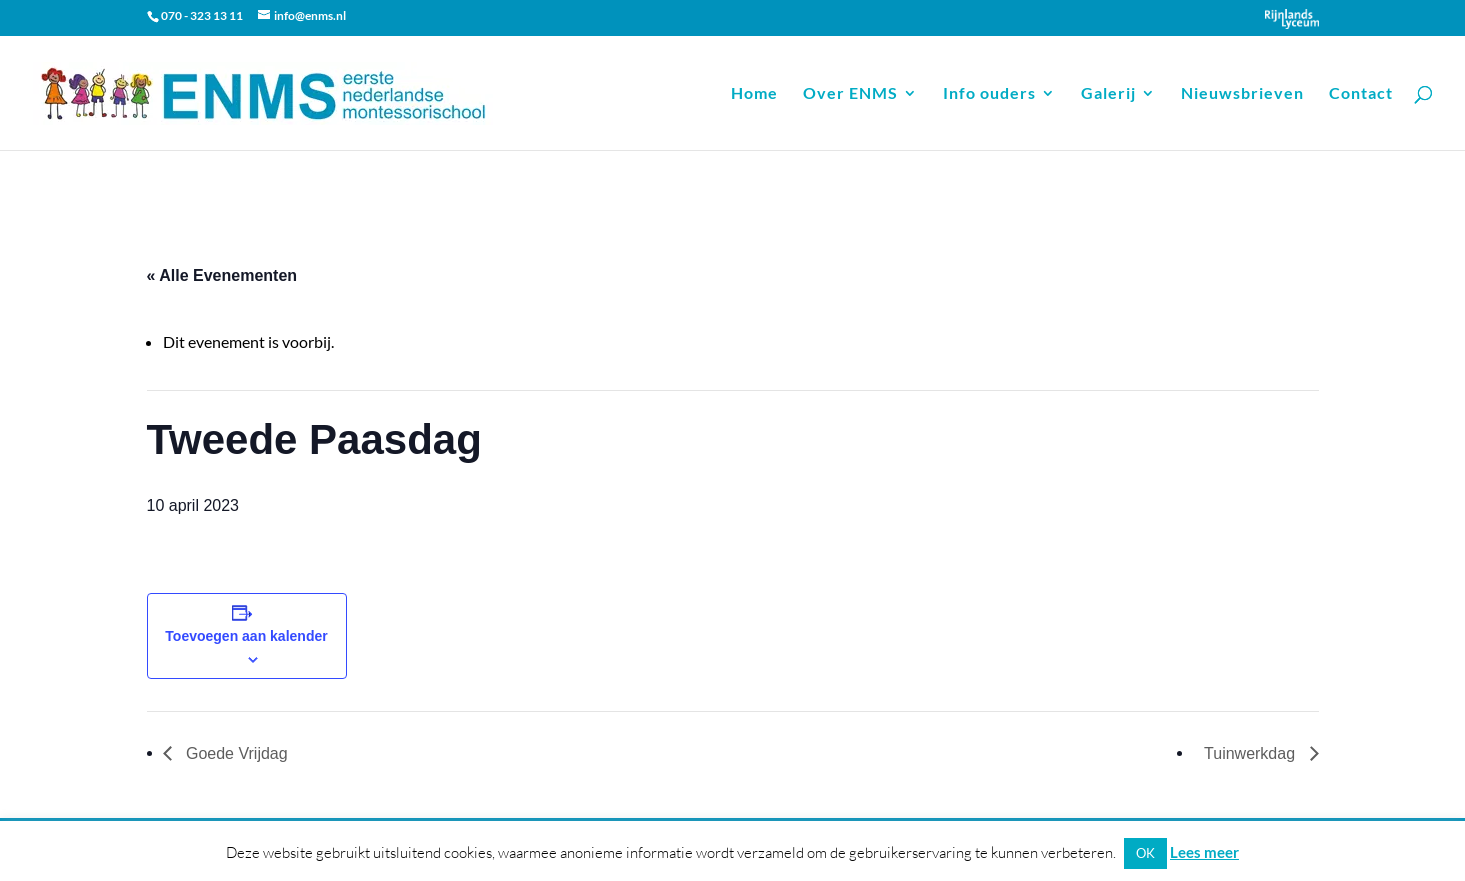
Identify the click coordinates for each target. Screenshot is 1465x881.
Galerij (1108, 94)
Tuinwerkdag (1251, 753)
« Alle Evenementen (222, 275)
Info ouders (989, 94)
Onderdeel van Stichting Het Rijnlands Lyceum (1292, 19)
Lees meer (1204, 852)
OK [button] (1145, 853)
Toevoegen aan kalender (246, 636)
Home (754, 94)
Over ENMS (850, 94)
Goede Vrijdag (235, 753)
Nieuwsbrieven (1242, 94)
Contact (1361, 94)
